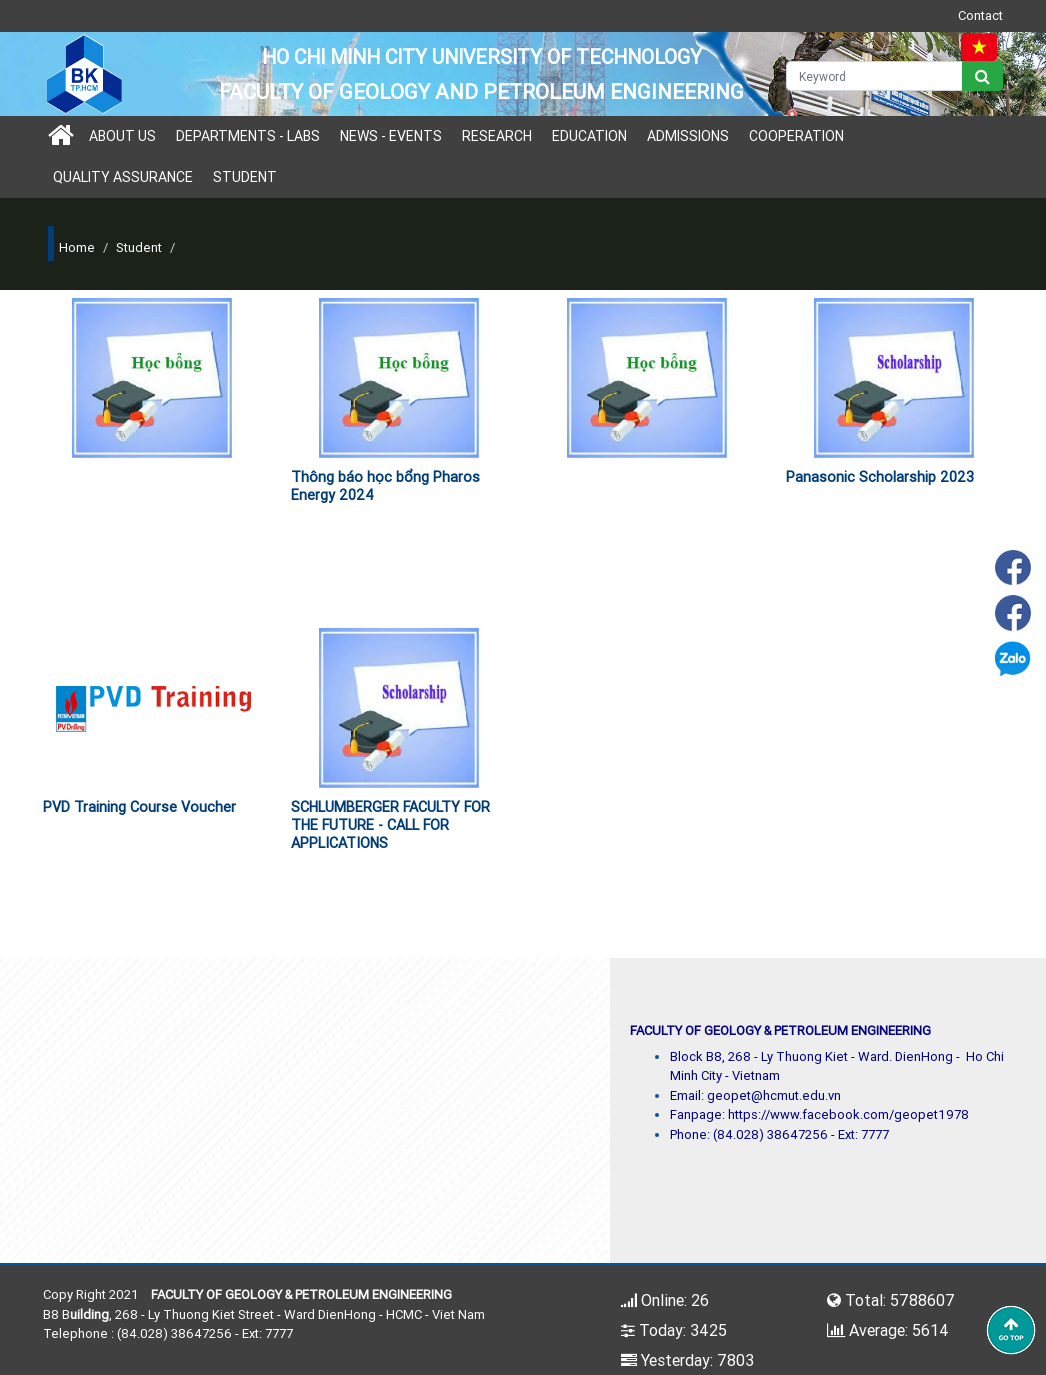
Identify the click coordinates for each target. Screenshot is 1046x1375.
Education (589, 136)
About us (122, 136)
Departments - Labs (248, 136)
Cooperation (796, 136)
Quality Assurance (123, 177)
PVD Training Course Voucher (139, 807)
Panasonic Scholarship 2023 (880, 477)
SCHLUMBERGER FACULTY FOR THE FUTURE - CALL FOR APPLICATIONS (390, 825)
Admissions (688, 136)
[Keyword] (875, 76)
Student (245, 177)
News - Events (391, 136)
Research (497, 136)
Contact (980, 15)
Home (77, 247)
